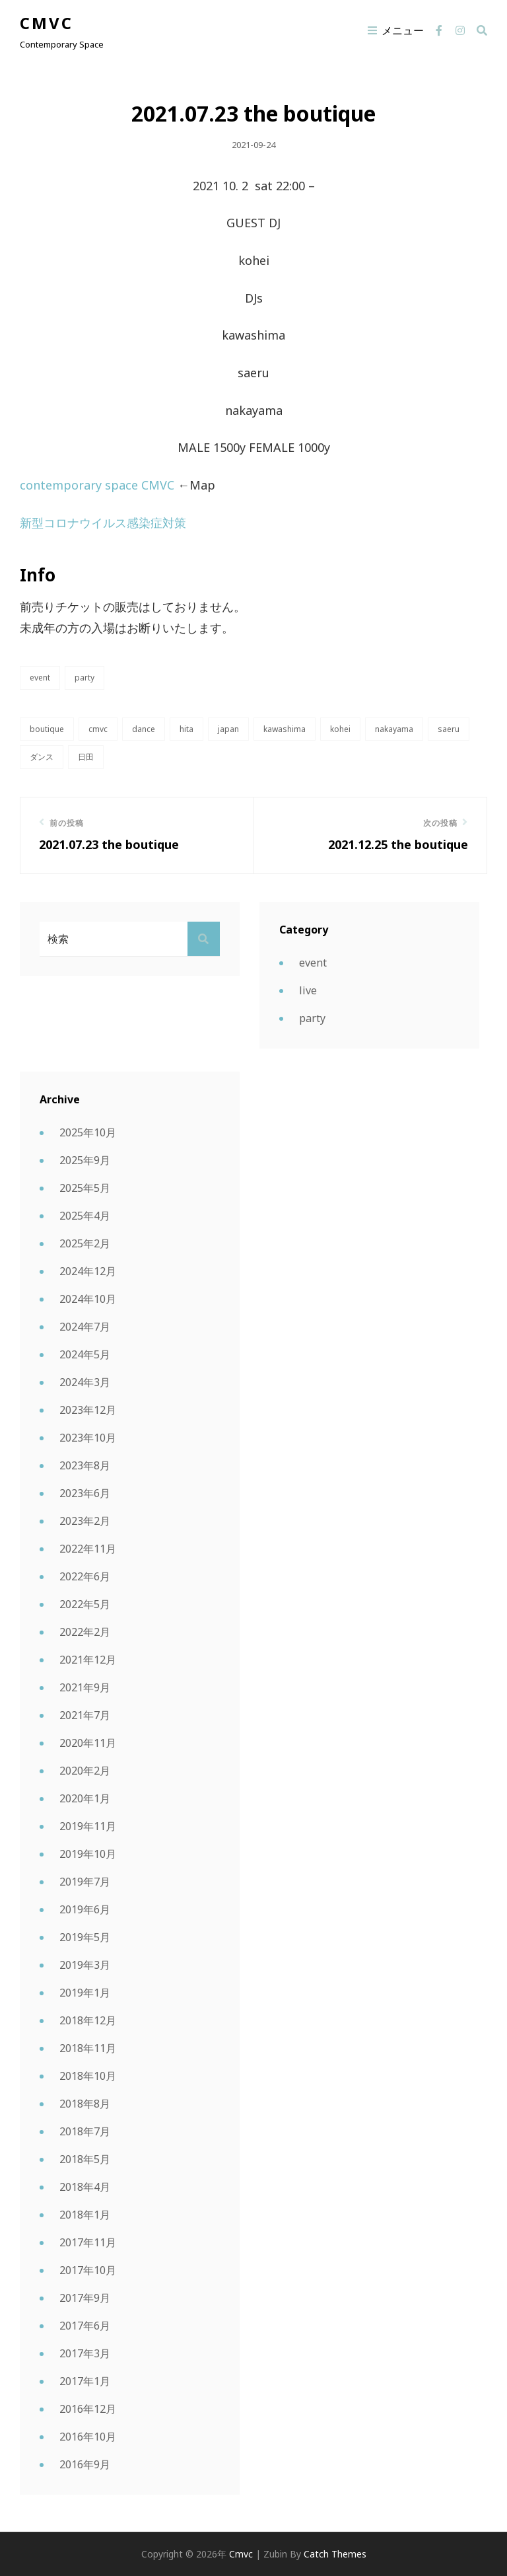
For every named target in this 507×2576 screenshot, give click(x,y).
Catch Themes (335, 2554)
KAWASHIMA (284, 729)
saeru (448, 729)
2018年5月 (84, 2159)
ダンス (41, 756)
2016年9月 (84, 2464)
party (84, 677)
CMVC (98, 729)
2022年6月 (84, 1576)
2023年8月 (84, 1465)
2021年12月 (87, 1659)
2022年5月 (84, 1604)
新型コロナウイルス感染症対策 (104, 523)
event (40, 677)
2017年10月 (87, 2270)
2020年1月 (84, 1798)
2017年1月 (84, 2381)
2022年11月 (87, 1548)
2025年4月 (84, 1215)
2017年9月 (84, 2298)
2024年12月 (87, 1271)
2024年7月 (84, 1326)
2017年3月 (84, 2353)
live (308, 990)
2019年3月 (84, 1965)
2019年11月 (87, 1826)
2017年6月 (84, 2325)
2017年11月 (87, 2242)
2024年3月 (84, 1382)
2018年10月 (87, 2076)
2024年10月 (87, 1299)
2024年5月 (84, 1354)
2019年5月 (84, 1937)
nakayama (394, 729)
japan (228, 729)
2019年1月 (84, 1992)
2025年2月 (84, 1243)
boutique (47, 729)
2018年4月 (84, 2187)
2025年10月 (87, 1132)
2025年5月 (84, 1188)
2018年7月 (84, 2131)
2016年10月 (87, 2436)
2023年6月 (84, 1493)
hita (186, 729)
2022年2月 (84, 1632)
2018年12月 (87, 2020)
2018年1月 (84, 2214)
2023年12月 (87, 1410)
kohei (340, 729)
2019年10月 (87, 1854)
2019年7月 (84, 1881)
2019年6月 (84, 1909)
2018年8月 (84, 2103)
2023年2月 (84, 1521)
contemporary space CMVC (97, 485)
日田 (86, 756)
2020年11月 (87, 1743)
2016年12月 (87, 2409)
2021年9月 (84, 1687)
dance (143, 729)
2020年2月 (84, 1770)
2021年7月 (84, 1715)
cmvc (46, 23)
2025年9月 (84, 1160)
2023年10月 (87, 1437)
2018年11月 (87, 2048)
